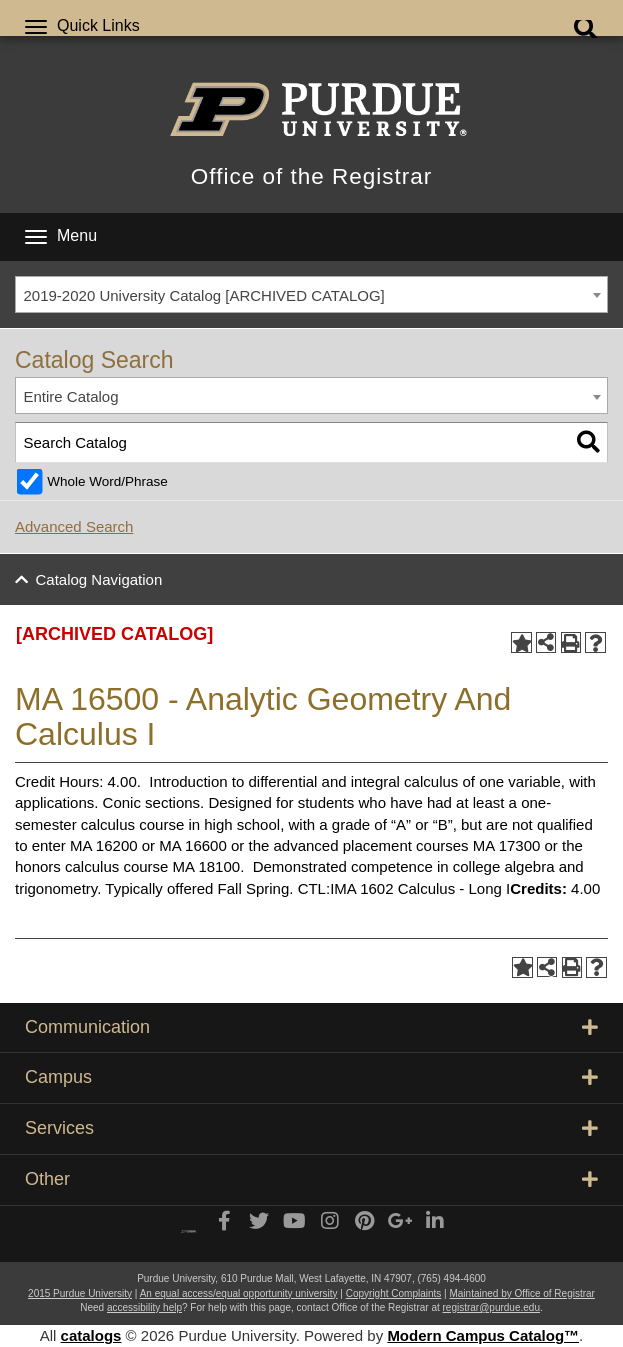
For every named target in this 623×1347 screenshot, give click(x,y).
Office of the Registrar (311, 176)
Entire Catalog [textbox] (71, 396)
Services (311, 1128)
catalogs (91, 1335)
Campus (311, 1077)
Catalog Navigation (99, 579)
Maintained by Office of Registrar (521, 1293)
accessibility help (144, 1307)
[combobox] (311, 295)
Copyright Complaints (394, 1293)
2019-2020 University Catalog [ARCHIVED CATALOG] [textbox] (204, 295)
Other (311, 1179)
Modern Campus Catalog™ (483, 1335)
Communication (311, 1027)
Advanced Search (74, 526)
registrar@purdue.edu (491, 1307)
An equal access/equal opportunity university (239, 1293)
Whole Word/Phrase (107, 481)
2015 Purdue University (80, 1293)
